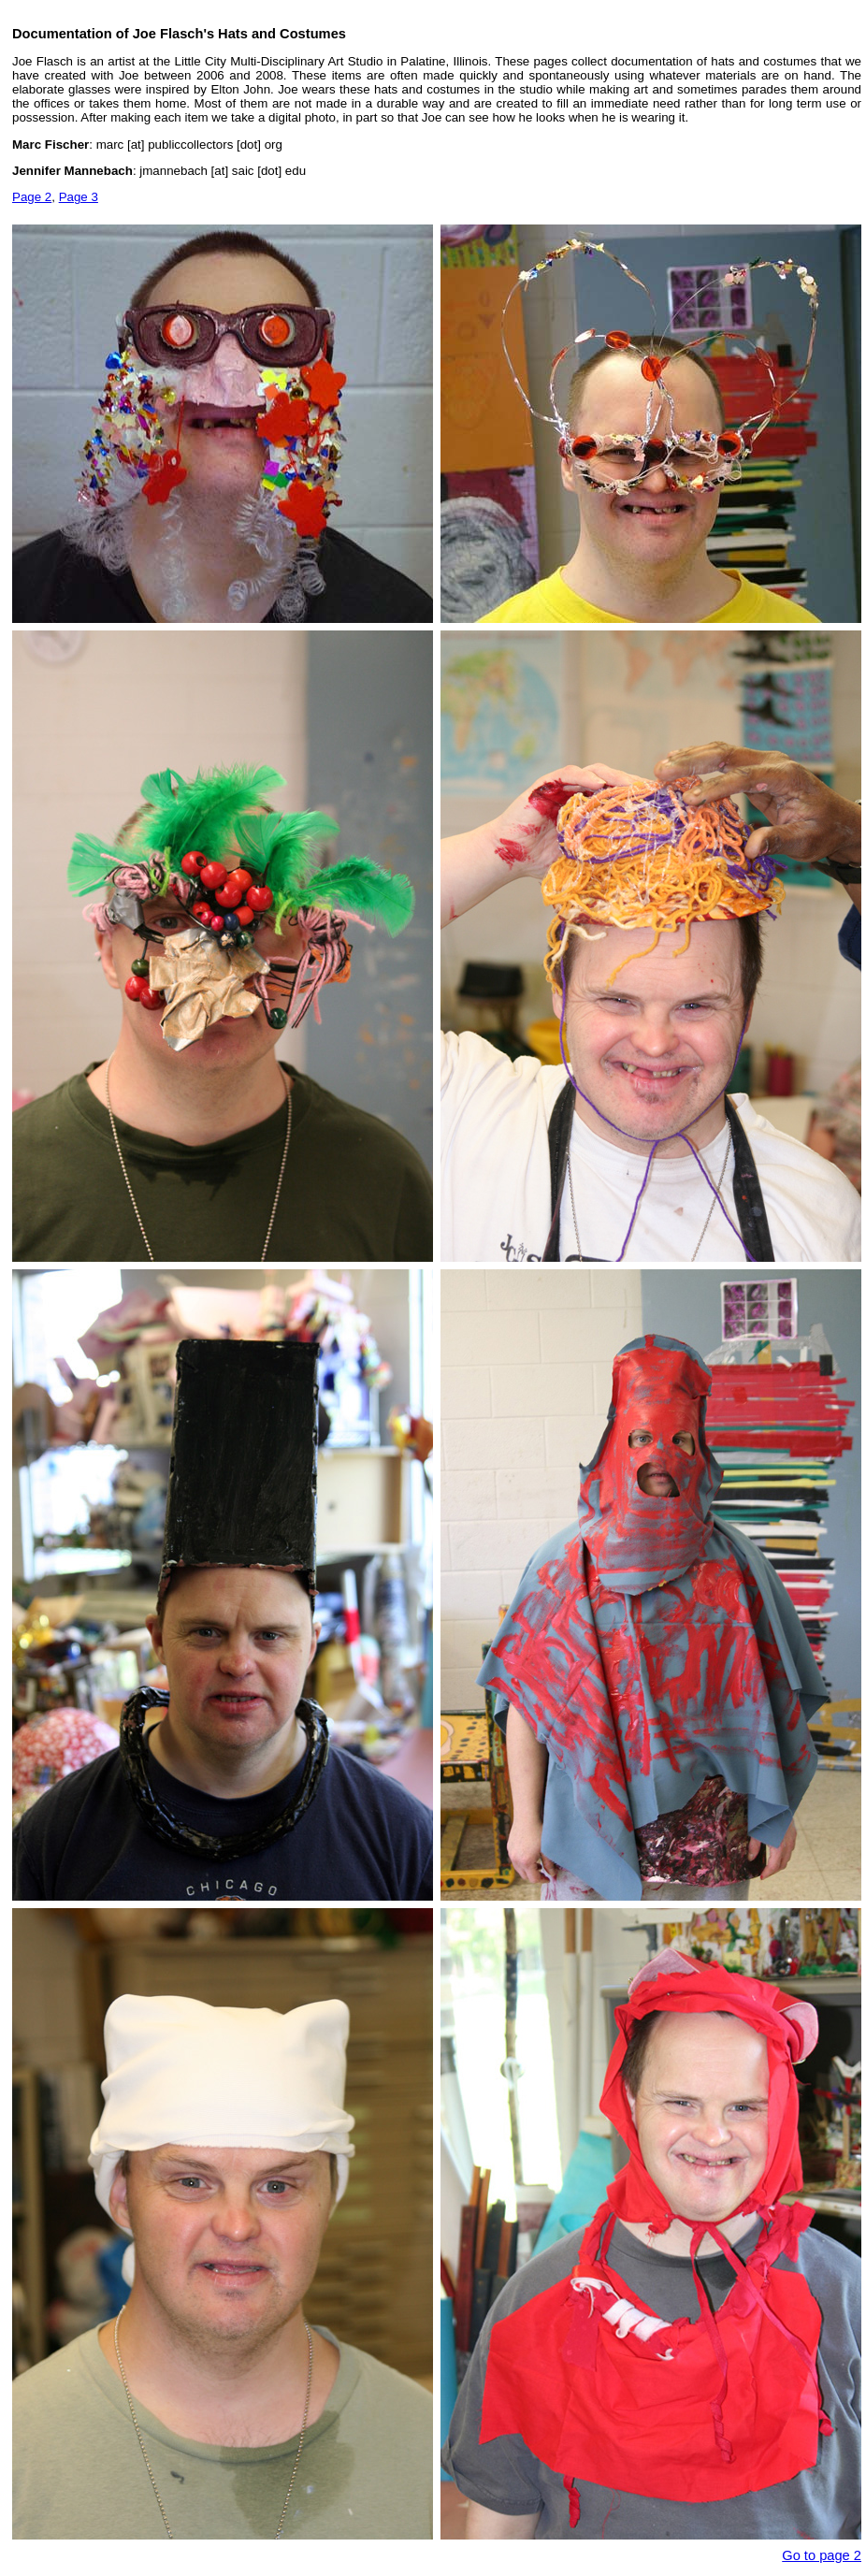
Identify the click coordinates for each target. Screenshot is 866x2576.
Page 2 (31, 197)
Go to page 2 (821, 2555)
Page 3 (78, 197)
